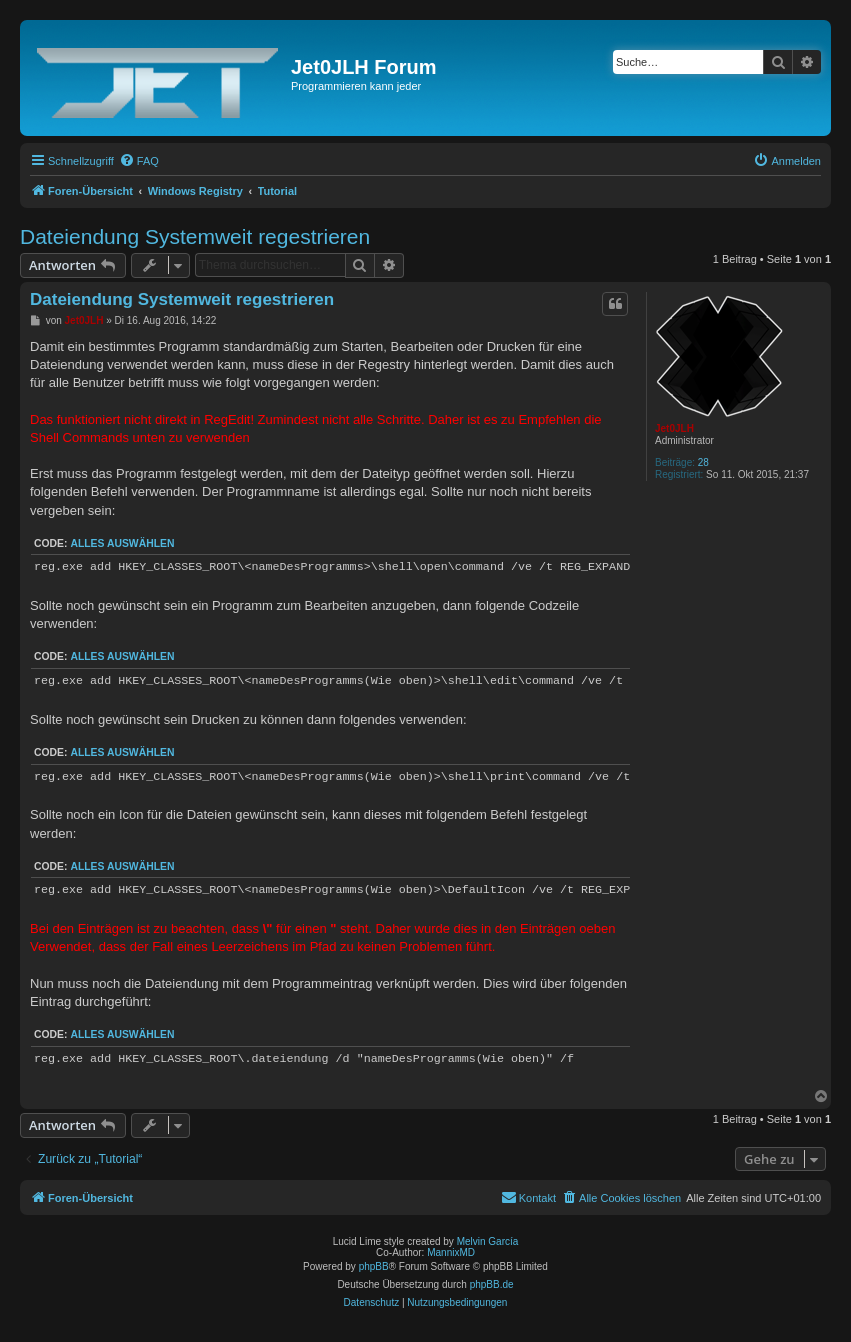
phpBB (374, 1266)
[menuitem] (139, 161)
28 (703, 462)
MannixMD (451, 1252)
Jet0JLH (674, 428)
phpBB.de (492, 1284)
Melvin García (488, 1241)
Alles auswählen (122, 543)
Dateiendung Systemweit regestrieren (195, 236)
